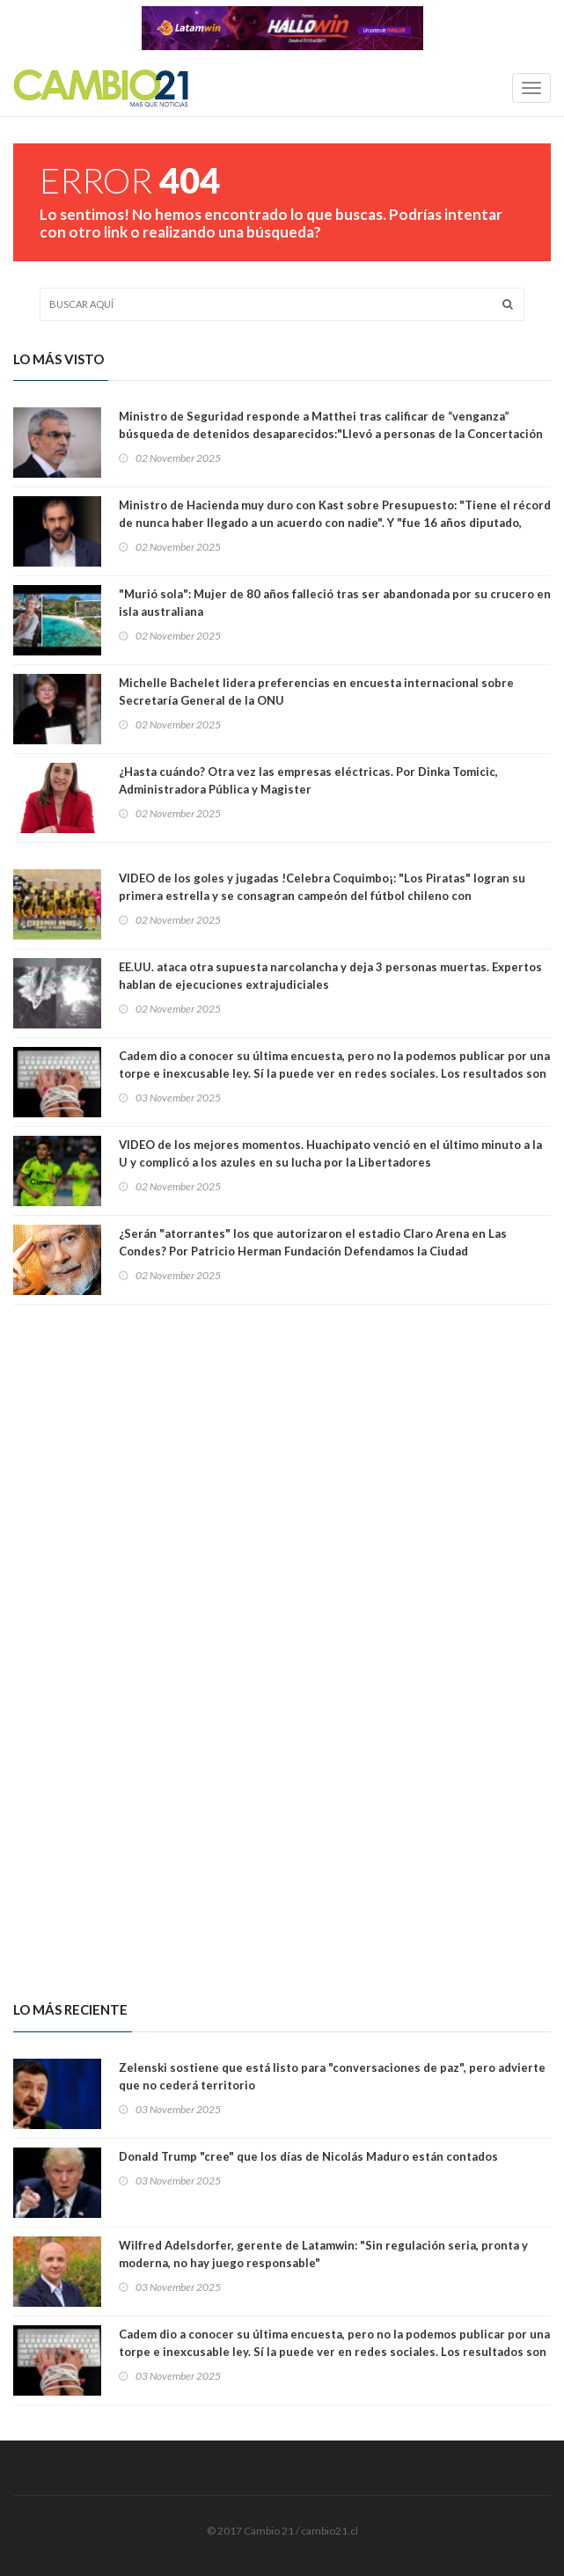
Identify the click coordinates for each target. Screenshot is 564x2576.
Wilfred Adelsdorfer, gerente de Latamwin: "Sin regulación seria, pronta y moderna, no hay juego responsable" (323, 2254)
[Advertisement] (282, 1473)
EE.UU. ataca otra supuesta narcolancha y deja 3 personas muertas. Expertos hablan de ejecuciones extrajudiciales (330, 976)
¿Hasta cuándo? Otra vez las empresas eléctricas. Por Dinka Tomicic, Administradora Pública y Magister (308, 780)
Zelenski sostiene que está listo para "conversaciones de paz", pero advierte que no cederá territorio (332, 2076)
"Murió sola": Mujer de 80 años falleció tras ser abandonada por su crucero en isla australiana (335, 602)
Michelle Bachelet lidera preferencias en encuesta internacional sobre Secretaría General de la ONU (316, 691)
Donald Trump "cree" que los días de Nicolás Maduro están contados (308, 2156)
